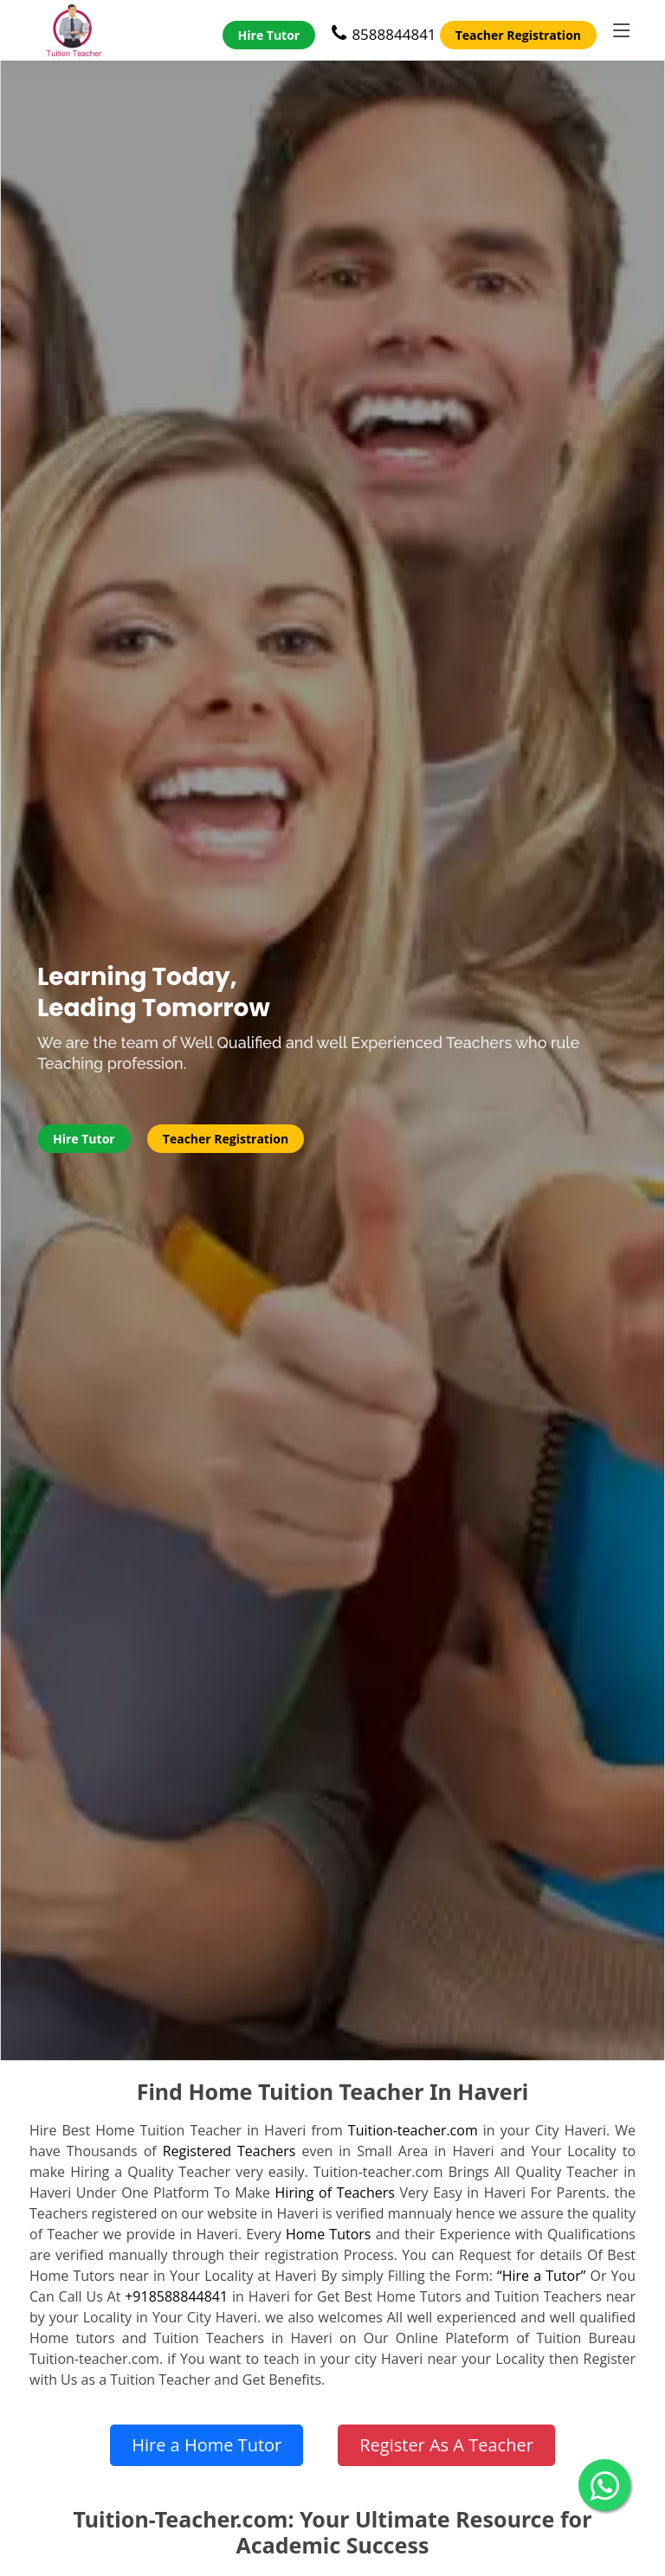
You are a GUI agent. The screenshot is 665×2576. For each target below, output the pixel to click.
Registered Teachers (229, 2151)
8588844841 (384, 34)
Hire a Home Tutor (206, 2445)
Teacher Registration (518, 35)
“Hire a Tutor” (541, 2275)
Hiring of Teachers (335, 2192)
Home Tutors (328, 2234)
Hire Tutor (269, 35)
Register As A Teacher (446, 2445)
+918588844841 (176, 2296)
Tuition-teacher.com (413, 2130)
